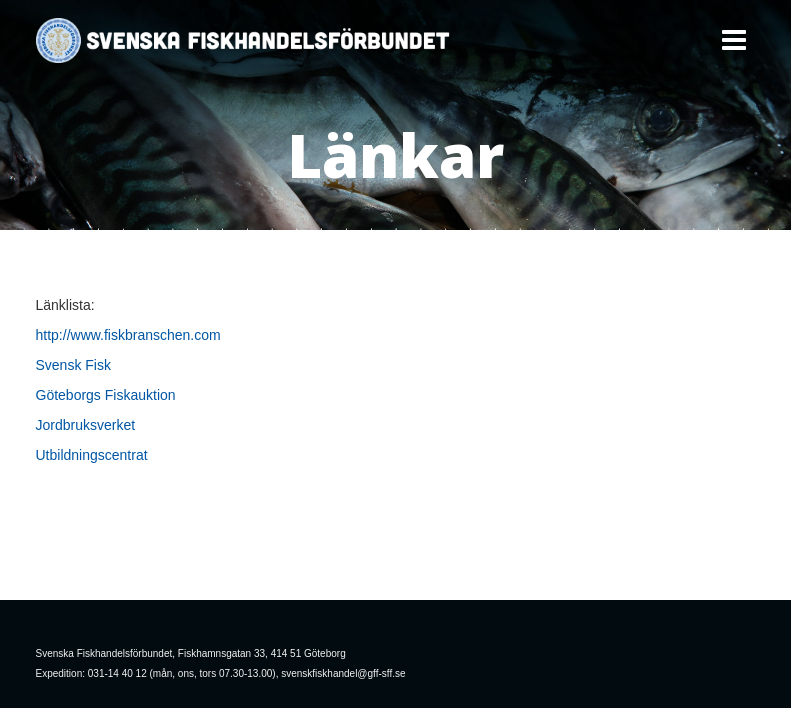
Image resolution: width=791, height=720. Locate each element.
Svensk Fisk (73, 365)
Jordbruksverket (86, 425)
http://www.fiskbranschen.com (128, 335)
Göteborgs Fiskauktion (106, 395)
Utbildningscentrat (92, 455)
